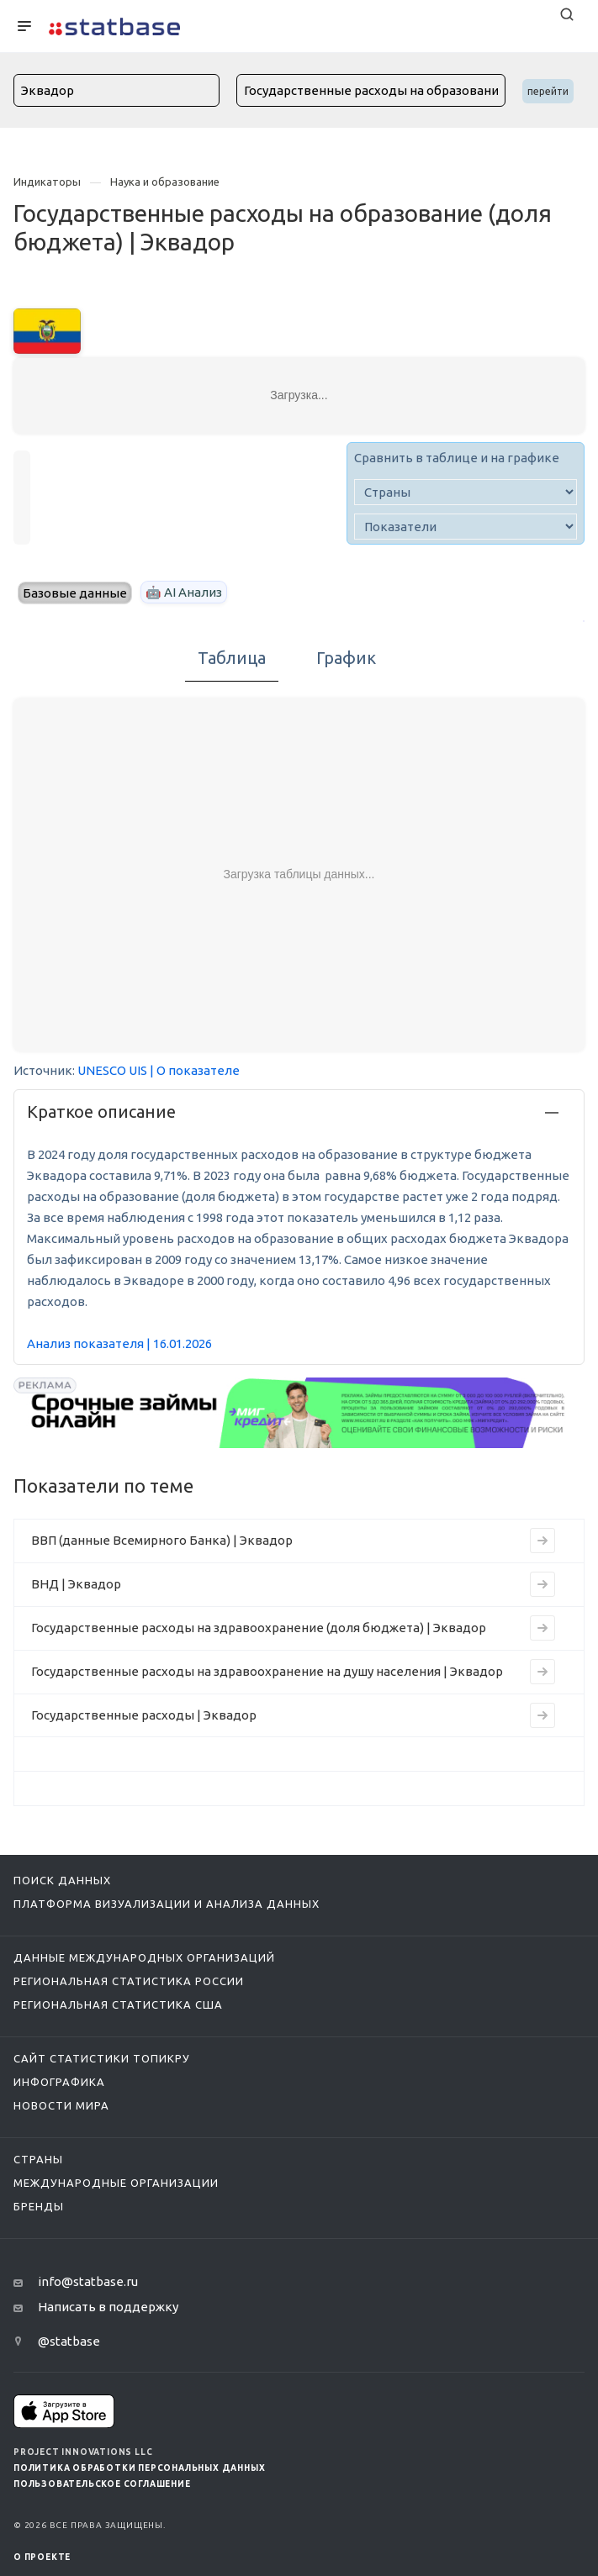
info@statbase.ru (88, 2281)
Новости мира (61, 2105)
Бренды (38, 2206)
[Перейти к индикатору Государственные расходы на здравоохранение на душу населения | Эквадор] (542, 1671)
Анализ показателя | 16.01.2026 (119, 1343)
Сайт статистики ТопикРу (101, 2058)
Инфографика (59, 2082)
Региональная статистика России (128, 1981)
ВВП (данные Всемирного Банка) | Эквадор (162, 1540)
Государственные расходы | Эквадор (144, 1715)
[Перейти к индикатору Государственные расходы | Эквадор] (542, 1715)
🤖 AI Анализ (184, 592)
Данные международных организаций (144, 1957)
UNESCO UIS (112, 1070)
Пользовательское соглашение (102, 2484)
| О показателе (195, 1070)
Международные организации (116, 2183)
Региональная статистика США (118, 2004)
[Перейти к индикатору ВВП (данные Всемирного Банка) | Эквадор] (542, 1540)
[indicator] (465, 527)
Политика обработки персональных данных (139, 2468)
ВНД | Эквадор (76, 1584)
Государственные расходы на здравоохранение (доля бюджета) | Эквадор (258, 1627)
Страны (38, 2159)
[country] (465, 492)
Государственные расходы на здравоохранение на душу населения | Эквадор (267, 1671)
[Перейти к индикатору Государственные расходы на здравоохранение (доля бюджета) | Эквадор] (542, 1628)
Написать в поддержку (108, 2306)
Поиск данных (62, 1880)
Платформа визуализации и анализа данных (166, 1904)
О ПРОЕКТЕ (42, 2557)
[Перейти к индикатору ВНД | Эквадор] (542, 1584)
